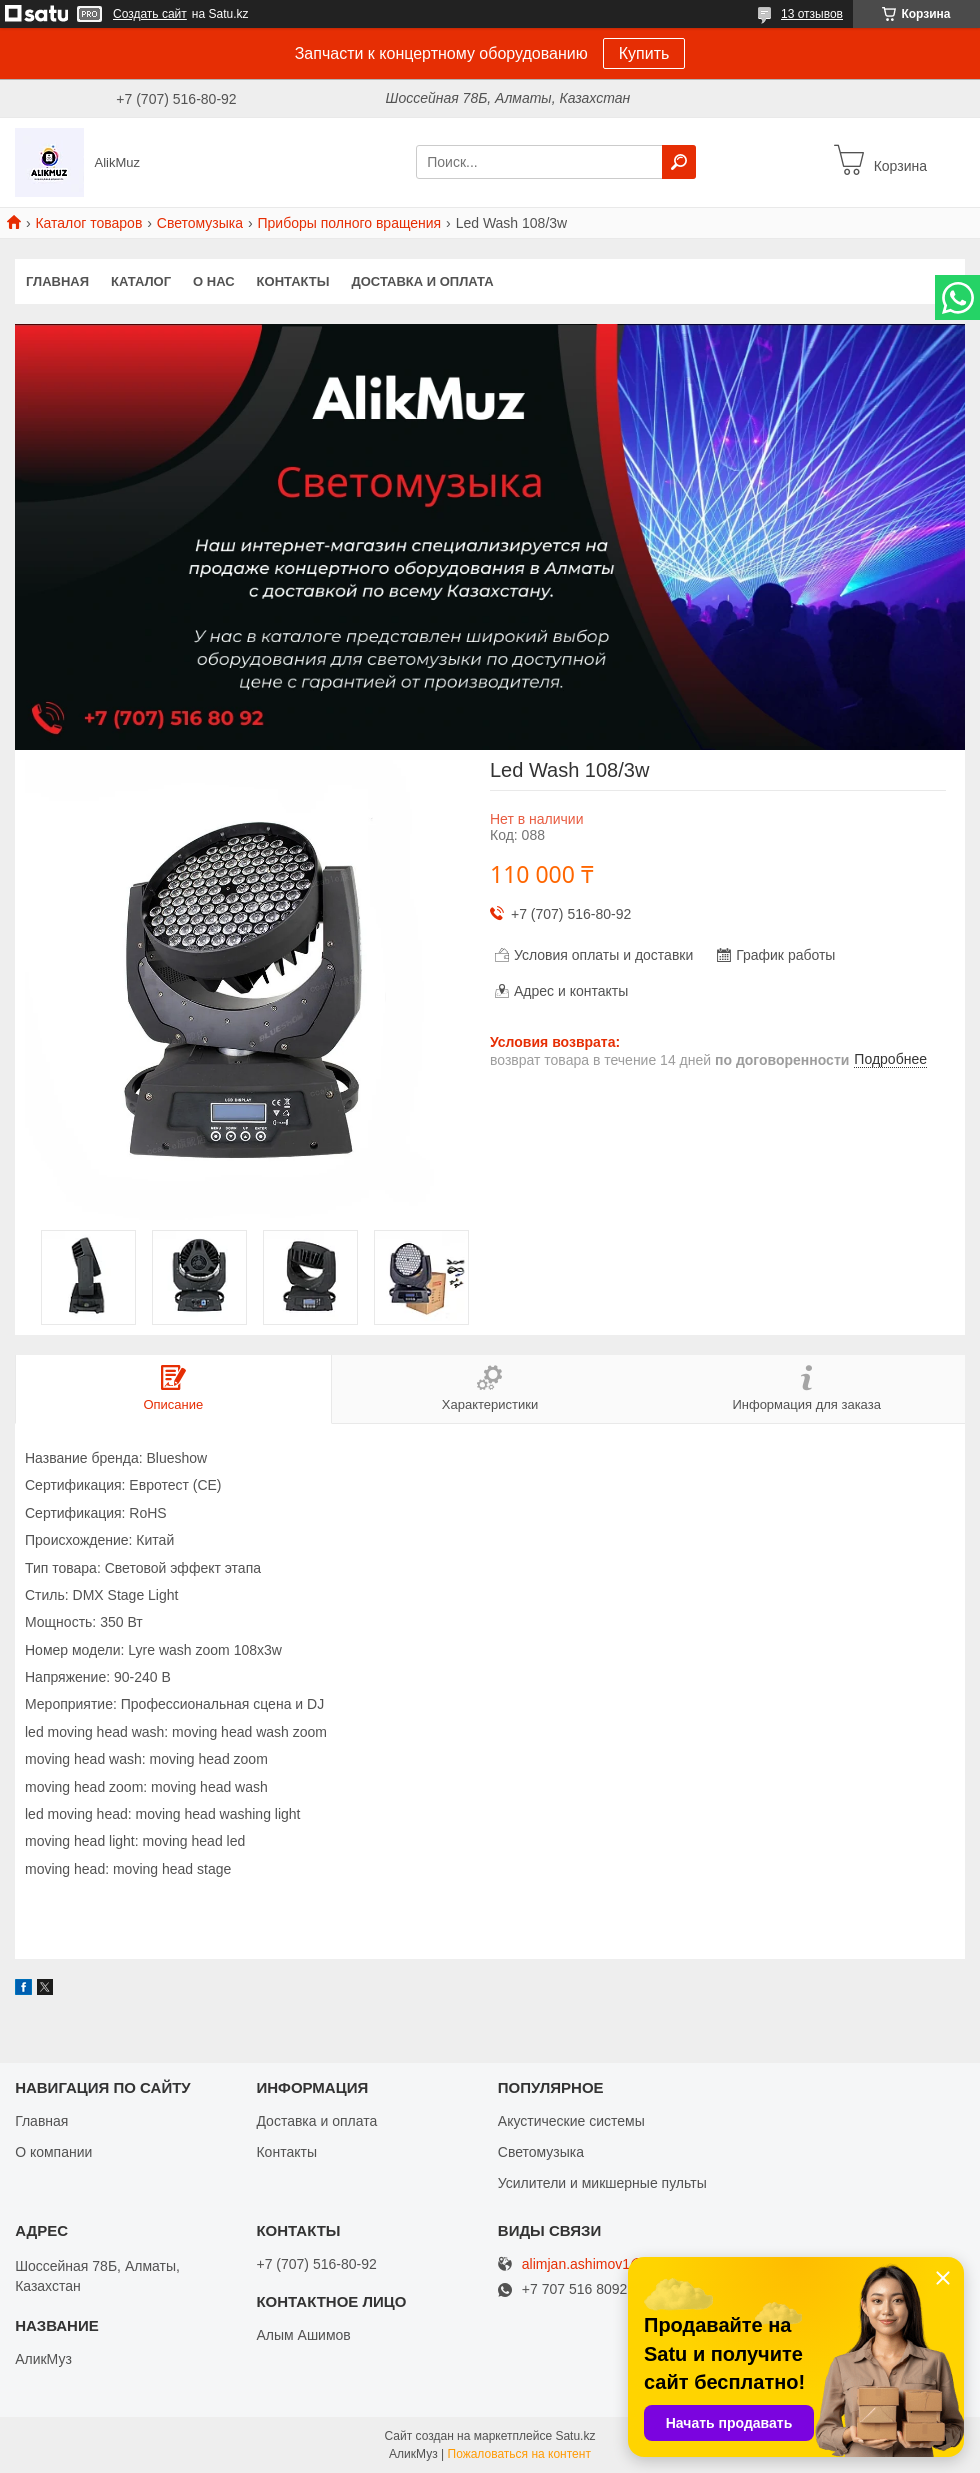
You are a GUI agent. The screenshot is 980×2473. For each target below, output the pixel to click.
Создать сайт (150, 14)
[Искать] (679, 162)
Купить (644, 53)
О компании (53, 2152)
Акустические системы (571, 2121)
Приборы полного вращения (349, 223)
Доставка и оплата (422, 281)
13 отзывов (812, 14)
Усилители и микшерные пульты (602, 2183)
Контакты (293, 281)
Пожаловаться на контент (519, 2454)
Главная (57, 281)
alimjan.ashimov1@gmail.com (615, 2264)
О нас (214, 281)
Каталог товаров (88, 223)
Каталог (141, 281)
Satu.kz (575, 2436)
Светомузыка (200, 223)
